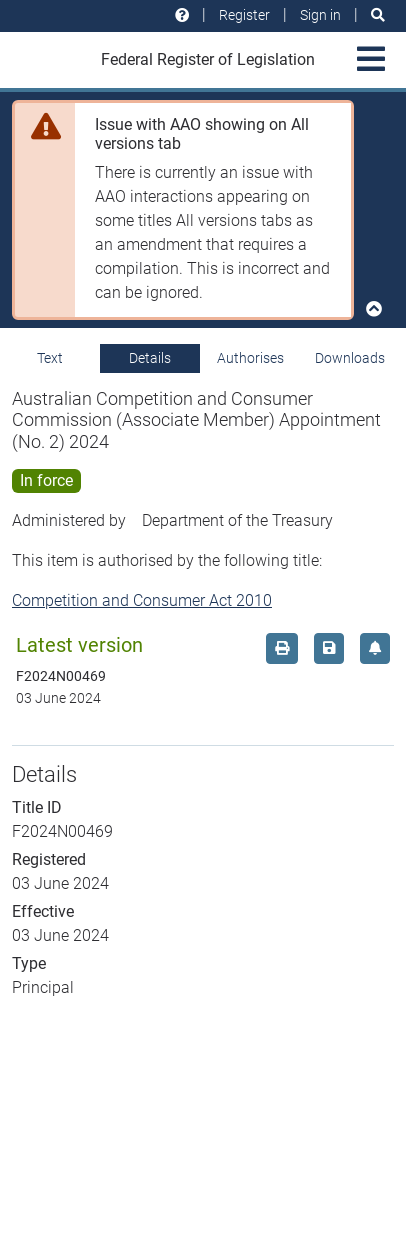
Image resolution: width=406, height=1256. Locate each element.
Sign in (320, 15)
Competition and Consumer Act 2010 (142, 600)
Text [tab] (50, 358)
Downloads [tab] (350, 358)
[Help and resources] (182, 15)
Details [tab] (150, 358)
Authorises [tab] (250, 358)
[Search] (378, 15)
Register (244, 15)
